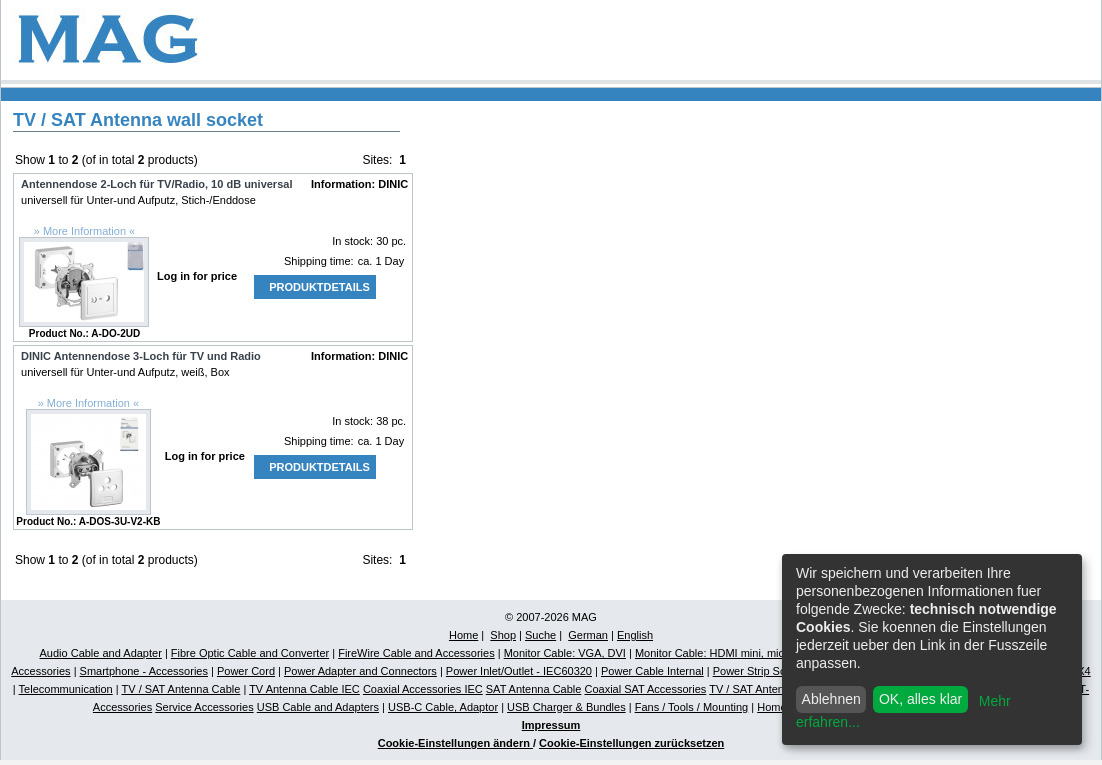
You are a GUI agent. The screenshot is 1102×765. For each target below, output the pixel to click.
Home (463, 635)
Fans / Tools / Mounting (692, 707)
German (588, 635)
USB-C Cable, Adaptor (443, 707)
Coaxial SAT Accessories (645, 689)
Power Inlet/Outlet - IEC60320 (519, 671)
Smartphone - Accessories (144, 671)
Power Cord (246, 671)
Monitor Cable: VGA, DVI (565, 653)
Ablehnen (831, 699)
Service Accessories (204, 707)
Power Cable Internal (652, 671)
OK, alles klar (920, 699)
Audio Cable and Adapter (101, 653)
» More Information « (85, 231)
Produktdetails (319, 287)
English (635, 635)
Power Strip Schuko (761, 671)
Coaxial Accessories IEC (423, 689)
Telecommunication (66, 689)
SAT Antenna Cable (534, 689)
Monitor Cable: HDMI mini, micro (714, 653)
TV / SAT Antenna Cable (181, 689)
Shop (503, 635)
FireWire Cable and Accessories (416, 653)
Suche (540, 635)
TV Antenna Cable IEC (304, 689)
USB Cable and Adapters (318, 707)
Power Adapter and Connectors (360, 671)
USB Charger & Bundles (566, 707)
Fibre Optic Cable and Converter (250, 653)
